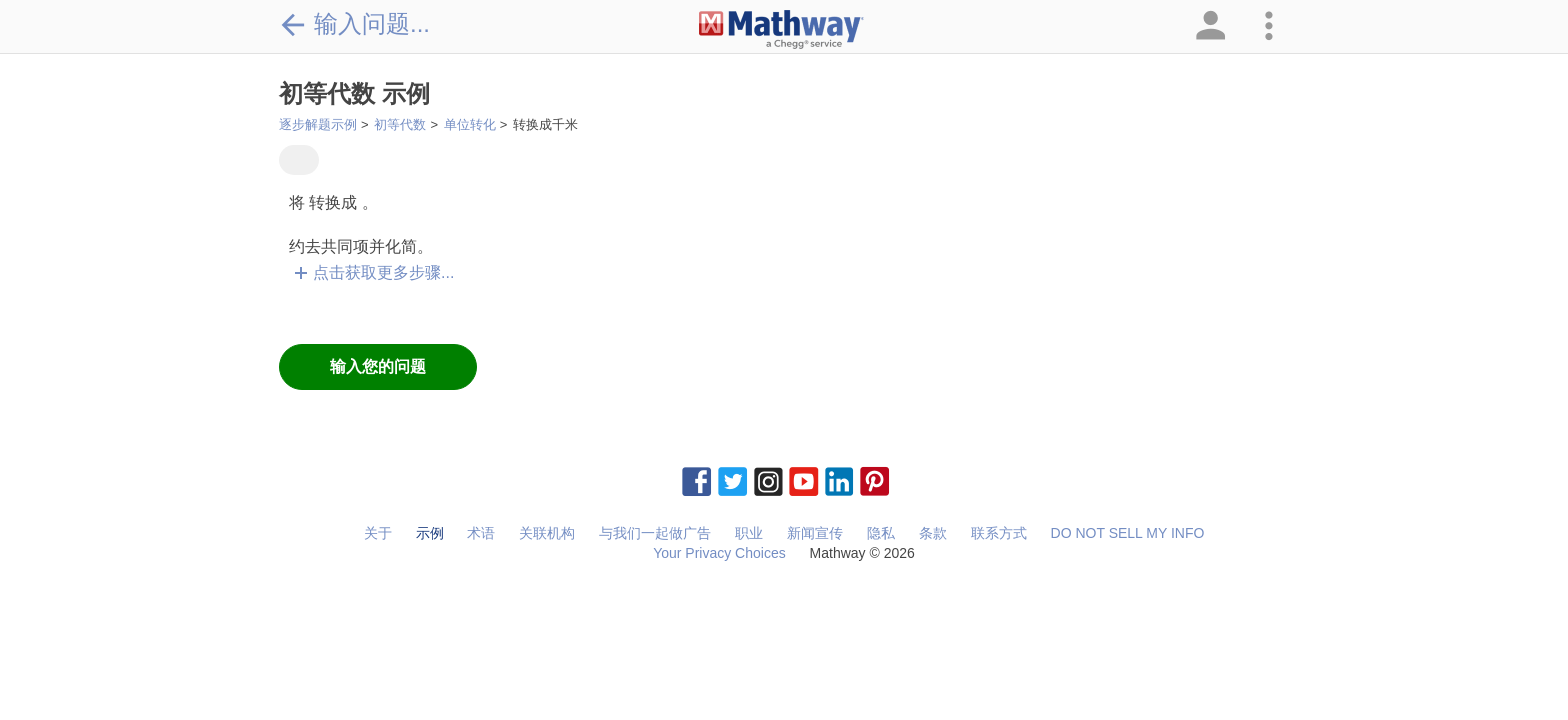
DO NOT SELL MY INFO (1128, 533)
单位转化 (470, 124)
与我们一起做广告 (655, 533)
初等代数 (400, 124)
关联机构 (547, 533)
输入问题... (354, 24)
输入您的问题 (378, 366)
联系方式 (999, 533)
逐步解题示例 (318, 124)
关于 (378, 533)
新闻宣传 (815, 533)
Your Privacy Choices (719, 553)
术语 (481, 533)
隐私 (881, 533)
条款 (933, 533)
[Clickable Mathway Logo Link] (781, 30)
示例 (430, 533)
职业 (749, 533)
